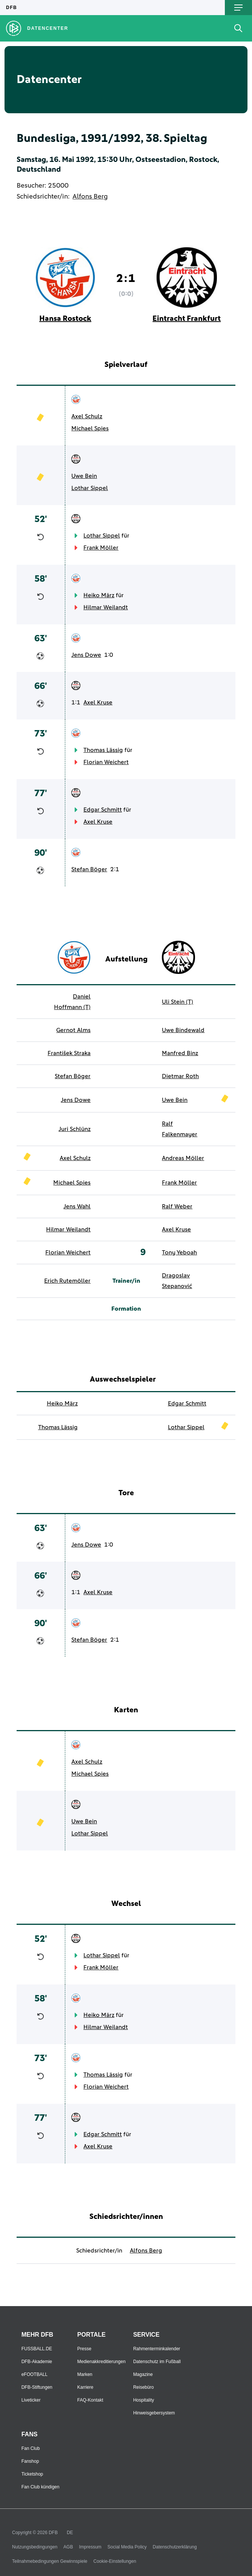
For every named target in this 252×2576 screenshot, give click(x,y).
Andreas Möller (183, 1158)
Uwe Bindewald (183, 1030)
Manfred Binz (180, 1053)
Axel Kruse (97, 702)
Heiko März (98, 595)
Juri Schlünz (74, 1129)
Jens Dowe (86, 655)
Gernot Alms (73, 1030)
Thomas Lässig (103, 750)
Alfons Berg (90, 196)
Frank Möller (100, 548)
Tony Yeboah (179, 1252)
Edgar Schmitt (102, 810)
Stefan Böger (89, 869)
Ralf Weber (177, 1206)
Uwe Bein (84, 476)
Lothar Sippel (89, 488)
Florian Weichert (106, 762)
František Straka (69, 1053)
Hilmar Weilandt (105, 607)
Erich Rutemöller (67, 1281)
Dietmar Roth (180, 1076)
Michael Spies (90, 428)
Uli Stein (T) (177, 1002)
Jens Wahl (77, 1206)
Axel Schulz (86, 416)
